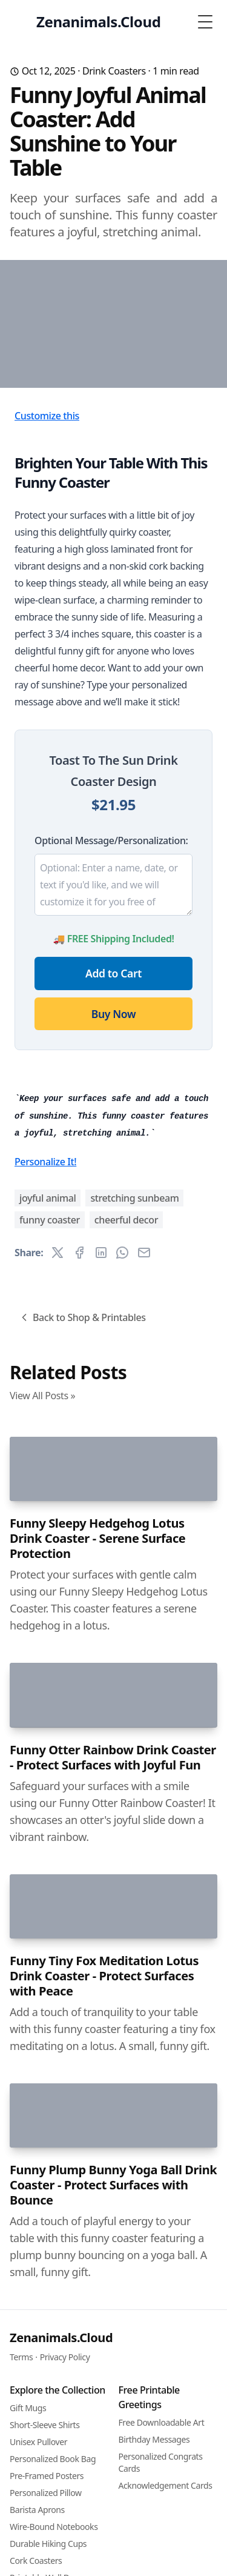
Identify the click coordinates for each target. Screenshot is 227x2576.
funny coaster (49, 1517)
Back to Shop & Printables (82, 1615)
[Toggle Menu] (205, 21)
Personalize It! (45, 1459)
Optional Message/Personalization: (111, 940)
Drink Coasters (114, 71)
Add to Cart (113, 1072)
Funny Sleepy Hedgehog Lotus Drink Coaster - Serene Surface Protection (97, 1979)
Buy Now (113, 1113)
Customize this (47, 515)
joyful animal (47, 1495)
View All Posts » (42, 1693)
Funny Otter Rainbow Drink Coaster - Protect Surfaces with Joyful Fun (113, 2341)
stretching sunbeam (134, 1495)
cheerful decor (126, 1517)
